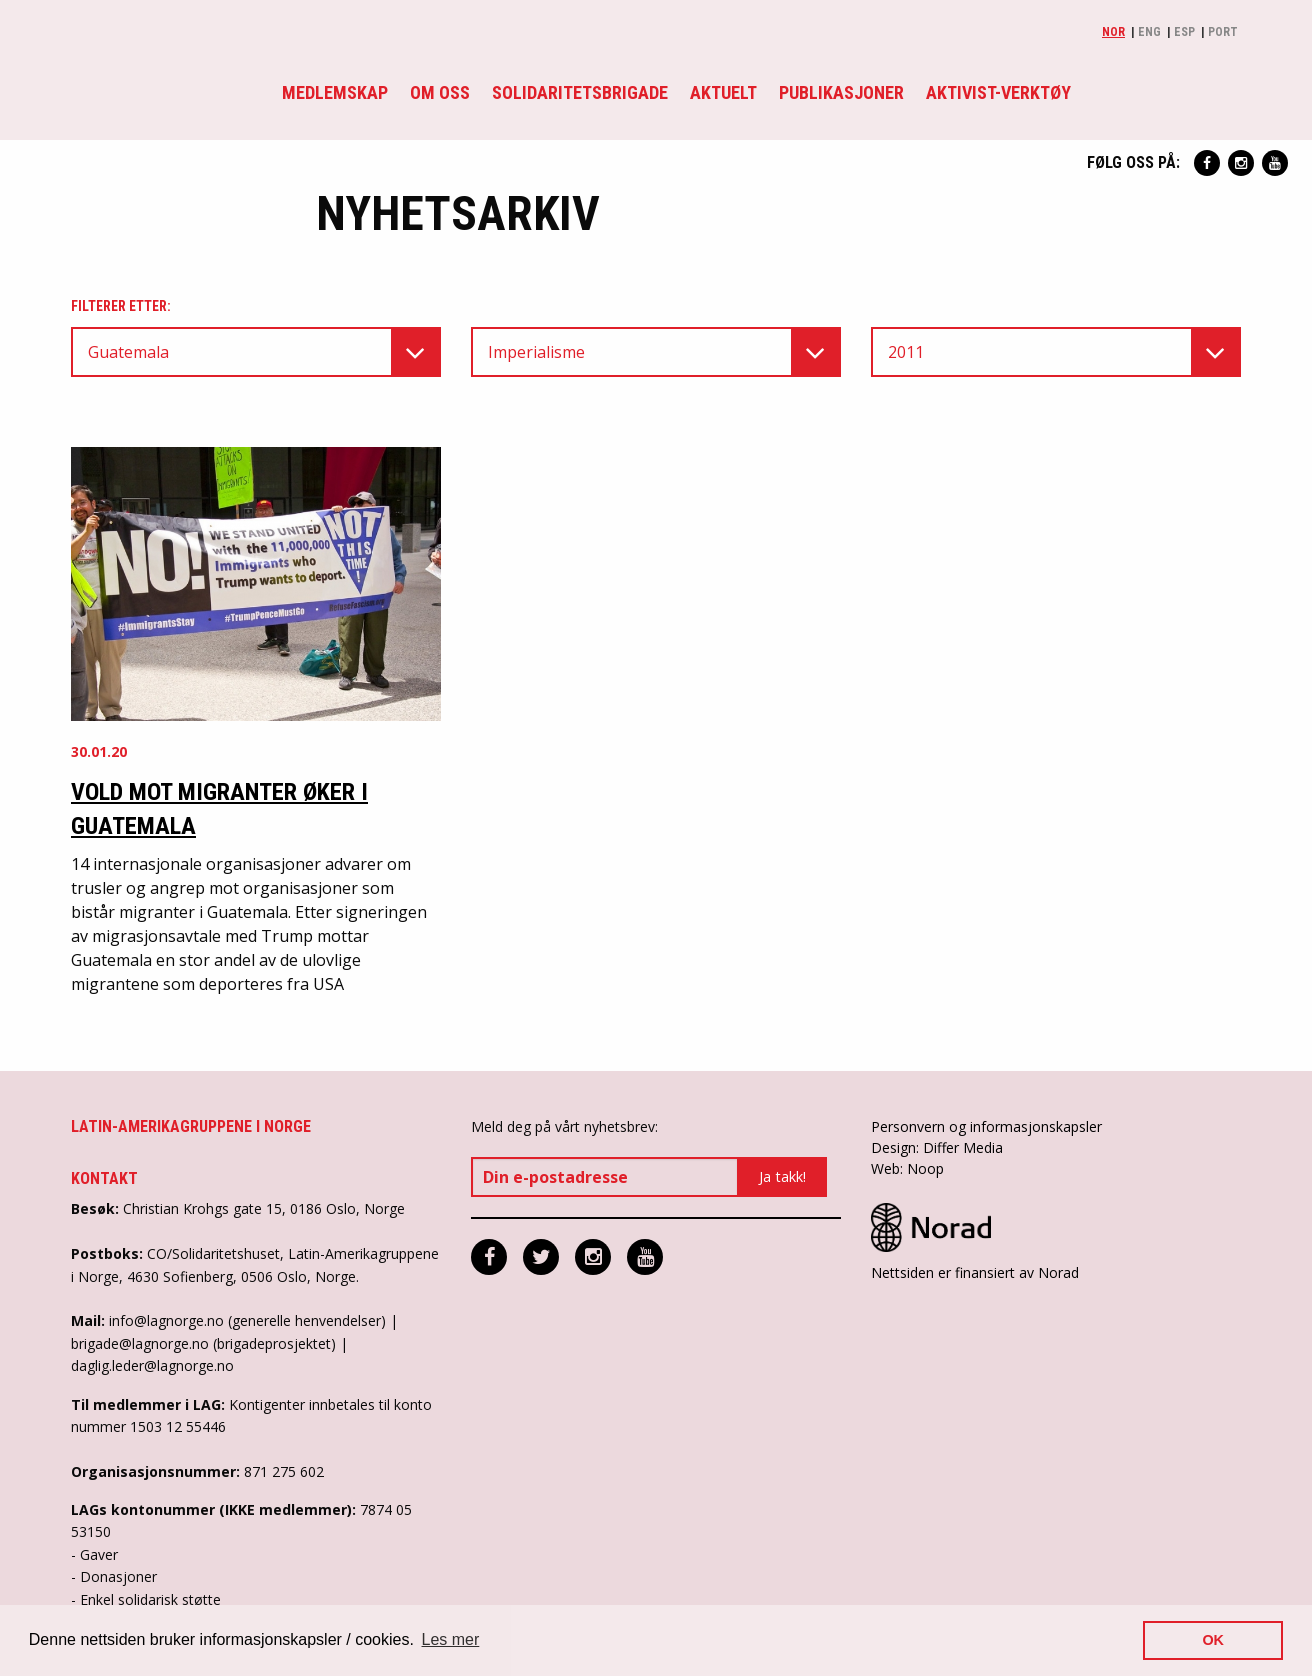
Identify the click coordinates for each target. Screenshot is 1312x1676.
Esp (1184, 32)
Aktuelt (723, 92)
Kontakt (104, 1178)
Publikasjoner (841, 92)
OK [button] (1213, 1640)
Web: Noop (907, 1168)
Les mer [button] (451, 1639)
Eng (1149, 32)
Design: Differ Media (937, 1147)
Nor (1113, 32)
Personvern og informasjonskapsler (986, 1126)
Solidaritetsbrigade (580, 92)
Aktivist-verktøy (998, 92)
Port (1223, 32)
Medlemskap (335, 92)
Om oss (440, 92)
